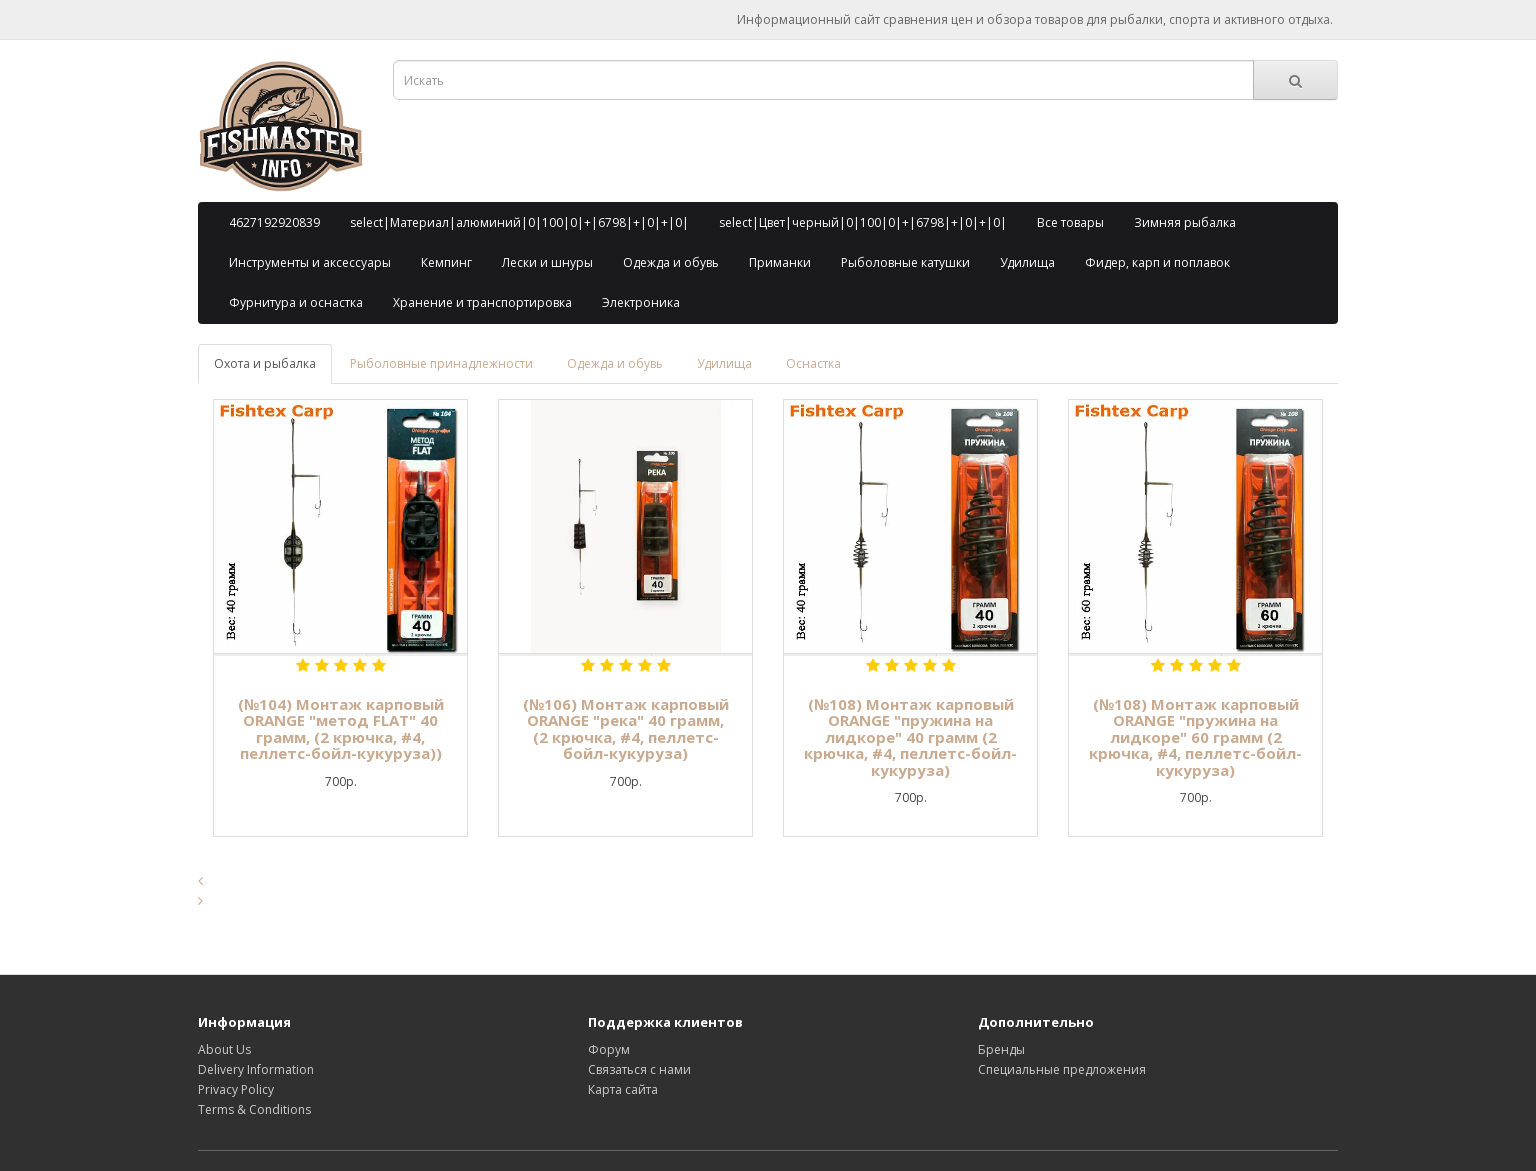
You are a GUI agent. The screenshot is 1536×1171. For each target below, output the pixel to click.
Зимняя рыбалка (1185, 222)
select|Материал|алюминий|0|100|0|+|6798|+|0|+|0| (519, 222)
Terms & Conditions (254, 1109)
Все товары (1070, 222)
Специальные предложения (1062, 1069)
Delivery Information (256, 1069)
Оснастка (813, 363)
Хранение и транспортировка (482, 302)
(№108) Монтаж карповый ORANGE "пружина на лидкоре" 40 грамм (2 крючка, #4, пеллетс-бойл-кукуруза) (910, 737)
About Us (224, 1049)
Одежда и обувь (671, 262)
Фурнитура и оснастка (296, 302)
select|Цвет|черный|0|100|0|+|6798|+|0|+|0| (863, 222)
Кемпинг (446, 262)
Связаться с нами (639, 1069)
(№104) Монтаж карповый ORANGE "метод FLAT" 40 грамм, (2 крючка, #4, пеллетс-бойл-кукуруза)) (341, 729)
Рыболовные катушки (905, 262)
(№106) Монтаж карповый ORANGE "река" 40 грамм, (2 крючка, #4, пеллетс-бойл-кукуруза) (626, 729)
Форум (609, 1049)
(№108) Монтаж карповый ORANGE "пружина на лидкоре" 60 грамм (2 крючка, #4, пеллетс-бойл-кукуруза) (1195, 737)
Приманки (780, 262)
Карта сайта (623, 1089)
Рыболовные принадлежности (441, 363)
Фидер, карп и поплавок (1157, 262)
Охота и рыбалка (265, 363)
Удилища (1027, 262)
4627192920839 (274, 222)
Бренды (1001, 1049)
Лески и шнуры (547, 262)
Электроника (641, 302)
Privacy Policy (236, 1089)
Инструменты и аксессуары (310, 262)
